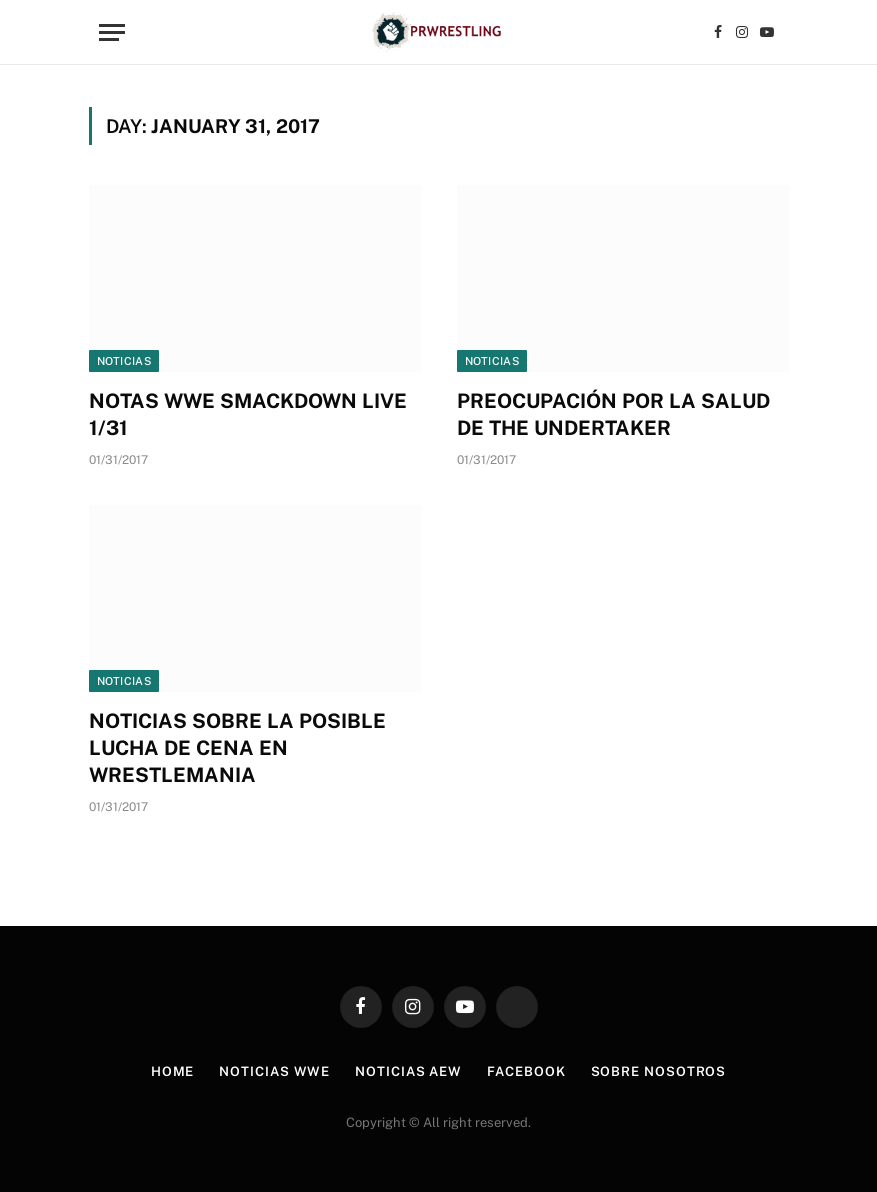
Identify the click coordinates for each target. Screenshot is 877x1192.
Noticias (124, 361)
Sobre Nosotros (659, 1071)
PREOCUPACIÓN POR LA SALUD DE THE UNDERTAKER (613, 414)
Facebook (526, 1071)
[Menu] (112, 32)
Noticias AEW (408, 1071)
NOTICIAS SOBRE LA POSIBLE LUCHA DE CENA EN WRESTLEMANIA (237, 748)
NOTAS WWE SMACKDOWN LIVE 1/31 (248, 414)
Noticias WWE (274, 1071)
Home (173, 1071)
